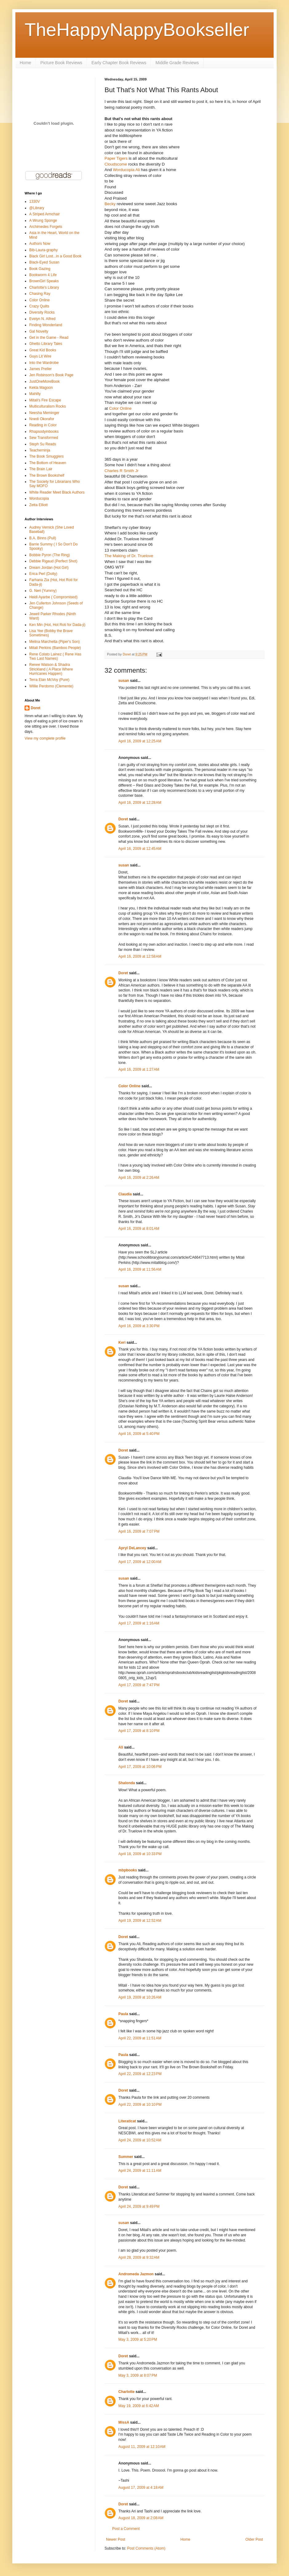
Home (25, 62)
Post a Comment (126, 2529)
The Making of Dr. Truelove (129, 555)
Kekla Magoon (41, 387)
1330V (34, 201)
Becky (110, 203)
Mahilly (35, 394)
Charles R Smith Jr (122, 470)
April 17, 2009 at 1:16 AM (138, 1623)
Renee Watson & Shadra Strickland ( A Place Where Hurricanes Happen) (51, 669)
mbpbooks (127, 1870)
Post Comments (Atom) (146, 2548)
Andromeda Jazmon (136, 2274)
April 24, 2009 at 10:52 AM (139, 2140)
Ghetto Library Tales (45, 344)
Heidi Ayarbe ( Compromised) (53, 597)
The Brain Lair (40, 469)
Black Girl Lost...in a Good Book (55, 256)
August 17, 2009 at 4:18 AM (140, 2487)
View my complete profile (45, 738)
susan (123, 680)
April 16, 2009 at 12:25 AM (139, 741)
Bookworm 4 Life (43, 275)
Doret (123, 819)
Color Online (120, 408)
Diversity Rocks (42, 312)
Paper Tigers (116, 158)
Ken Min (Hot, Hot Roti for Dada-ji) (57, 625)
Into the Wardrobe (44, 363)
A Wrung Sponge (43, 220)
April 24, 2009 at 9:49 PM (139, 2206)
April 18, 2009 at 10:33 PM (139, 1854)
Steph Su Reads (42, 444)
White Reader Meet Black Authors (57, 492)
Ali (120, 1747)
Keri (121, 1342)
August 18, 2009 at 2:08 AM (140, 2518)
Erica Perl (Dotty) (43, 574)
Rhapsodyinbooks (43, 431)
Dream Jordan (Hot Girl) (49, 567)
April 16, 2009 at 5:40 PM (139, 1434)
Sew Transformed (43, 438)
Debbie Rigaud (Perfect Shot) (53, 561)
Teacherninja (39, 450)
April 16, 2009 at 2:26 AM (138, 1177)
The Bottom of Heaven (47, 463)
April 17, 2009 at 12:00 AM (139, 1562)
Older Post (254, 2539)
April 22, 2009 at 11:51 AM (139, 2038)
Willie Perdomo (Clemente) (51, 686)
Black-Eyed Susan (44, 262)
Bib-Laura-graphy (43, 250)
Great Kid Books (42, 350)
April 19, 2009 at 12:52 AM (139, 1920)
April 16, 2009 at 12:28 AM (139, 802)
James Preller (40, 369)
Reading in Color (43, 425)
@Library (36, 208)
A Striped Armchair (44, 214)
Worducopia (39, 498)
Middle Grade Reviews (177, 62)
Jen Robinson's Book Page (51, 375)
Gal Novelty (38, 331)
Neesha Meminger (44, 413)
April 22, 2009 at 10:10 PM (139, 2104)
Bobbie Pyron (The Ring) (49, 555)
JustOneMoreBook (44, 381)
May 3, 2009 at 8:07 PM (137, 2375)
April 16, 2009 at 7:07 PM (139, 1531)
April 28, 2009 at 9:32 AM (138, 2257)
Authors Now (39, 243)
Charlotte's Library (44, 287)
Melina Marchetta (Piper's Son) (54, 641)
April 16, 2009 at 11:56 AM (139, 1269)
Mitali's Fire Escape (45, 400)
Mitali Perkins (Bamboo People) (55, 648)
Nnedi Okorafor (41, 419)
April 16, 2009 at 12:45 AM (139, 848)
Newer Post (115, 2539)
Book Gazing (39, 269)
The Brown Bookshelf (46, 475)
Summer (125, 2157)
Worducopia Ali (126, 169)
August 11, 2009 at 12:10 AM (141, 2447)
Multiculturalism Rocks (47, 406)
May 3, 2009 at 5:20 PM (137, 2339)
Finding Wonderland (45, 325)
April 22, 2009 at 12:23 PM (139, 2074)
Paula (123, 2014)
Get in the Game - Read (48, 337)
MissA (123, 2422)
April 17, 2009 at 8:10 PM (139, 1731)
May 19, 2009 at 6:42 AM (138, 2406)
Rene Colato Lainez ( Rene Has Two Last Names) (55, 656)
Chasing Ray (39, 293)
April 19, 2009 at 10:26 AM (139, 1997)
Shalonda (126, 1783)
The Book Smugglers (46, 456)
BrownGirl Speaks (44, 281)
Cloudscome (116, 164)
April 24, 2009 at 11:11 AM (139, 2170)
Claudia (125, 1194)
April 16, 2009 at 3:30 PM (139, 1326)
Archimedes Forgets (45, 227)
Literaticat (127, 2121)
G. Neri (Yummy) (43, 590)
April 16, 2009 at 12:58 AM (139, 956)
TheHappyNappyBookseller (137, 29)
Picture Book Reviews (61, 62)
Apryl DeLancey (132, 1548)
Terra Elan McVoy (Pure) (49, 680)
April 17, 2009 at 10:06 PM (139, 1767)
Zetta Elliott (38, 505)
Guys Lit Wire (40, 356)
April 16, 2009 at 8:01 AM (138, 1228)
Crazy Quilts (39, 306)
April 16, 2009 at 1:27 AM (138, 1069)
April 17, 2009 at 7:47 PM (139, 1685)
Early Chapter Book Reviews (119, 62)
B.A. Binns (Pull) (42, 538)
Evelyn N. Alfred (42, 319)
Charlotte (126, 2392)
